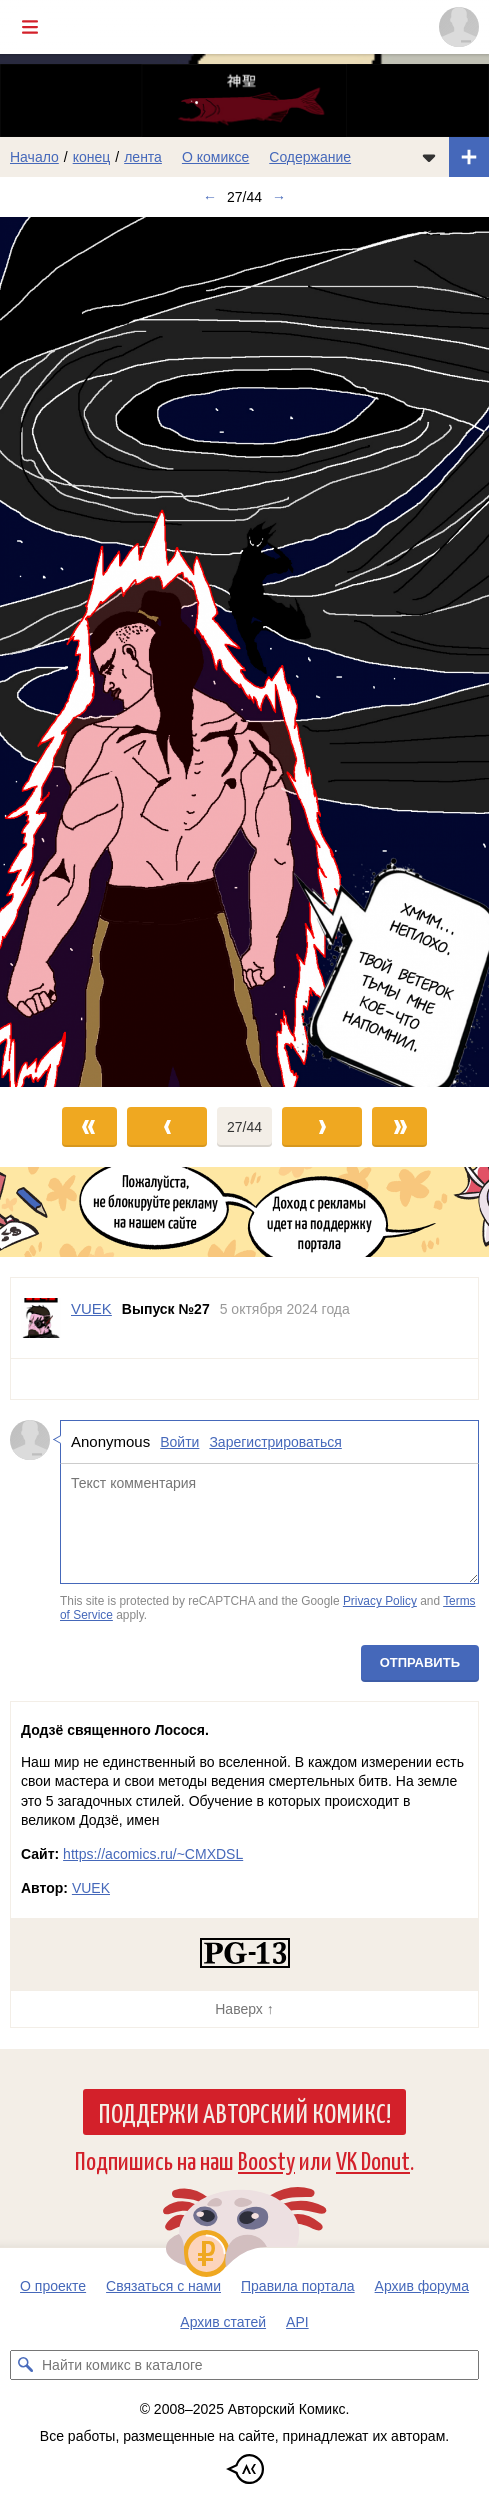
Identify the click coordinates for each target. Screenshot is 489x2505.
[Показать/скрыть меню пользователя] (459, 27)
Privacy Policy (380, 1601)
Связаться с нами (163, 2286)
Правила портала (298, 2286)
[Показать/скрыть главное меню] (30, 27)
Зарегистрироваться (275, 1442)
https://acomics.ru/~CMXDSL (153, 1854)
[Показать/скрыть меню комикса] (429, 157)
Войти (179, 1442)
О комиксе (215, 157)
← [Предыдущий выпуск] (210, 197)
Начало (34, 157)
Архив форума (422, 2286)
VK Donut (373, 2159)
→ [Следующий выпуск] (279, 197)
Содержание (310, 157)
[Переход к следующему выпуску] (244, 651)
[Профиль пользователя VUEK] (41, 1318)
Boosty (266, 2159)
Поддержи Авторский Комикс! (244, 2112)
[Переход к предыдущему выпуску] (61, 651)
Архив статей (223, 2322)
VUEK (91, 1888)
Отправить (420, 1662)
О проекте (53, 2286)
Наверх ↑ (244, 2009)
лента (143, 157)
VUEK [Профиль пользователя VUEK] (91, 1308)
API (297, 2322)
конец (92, 157)
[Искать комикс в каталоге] (25, 2365)
